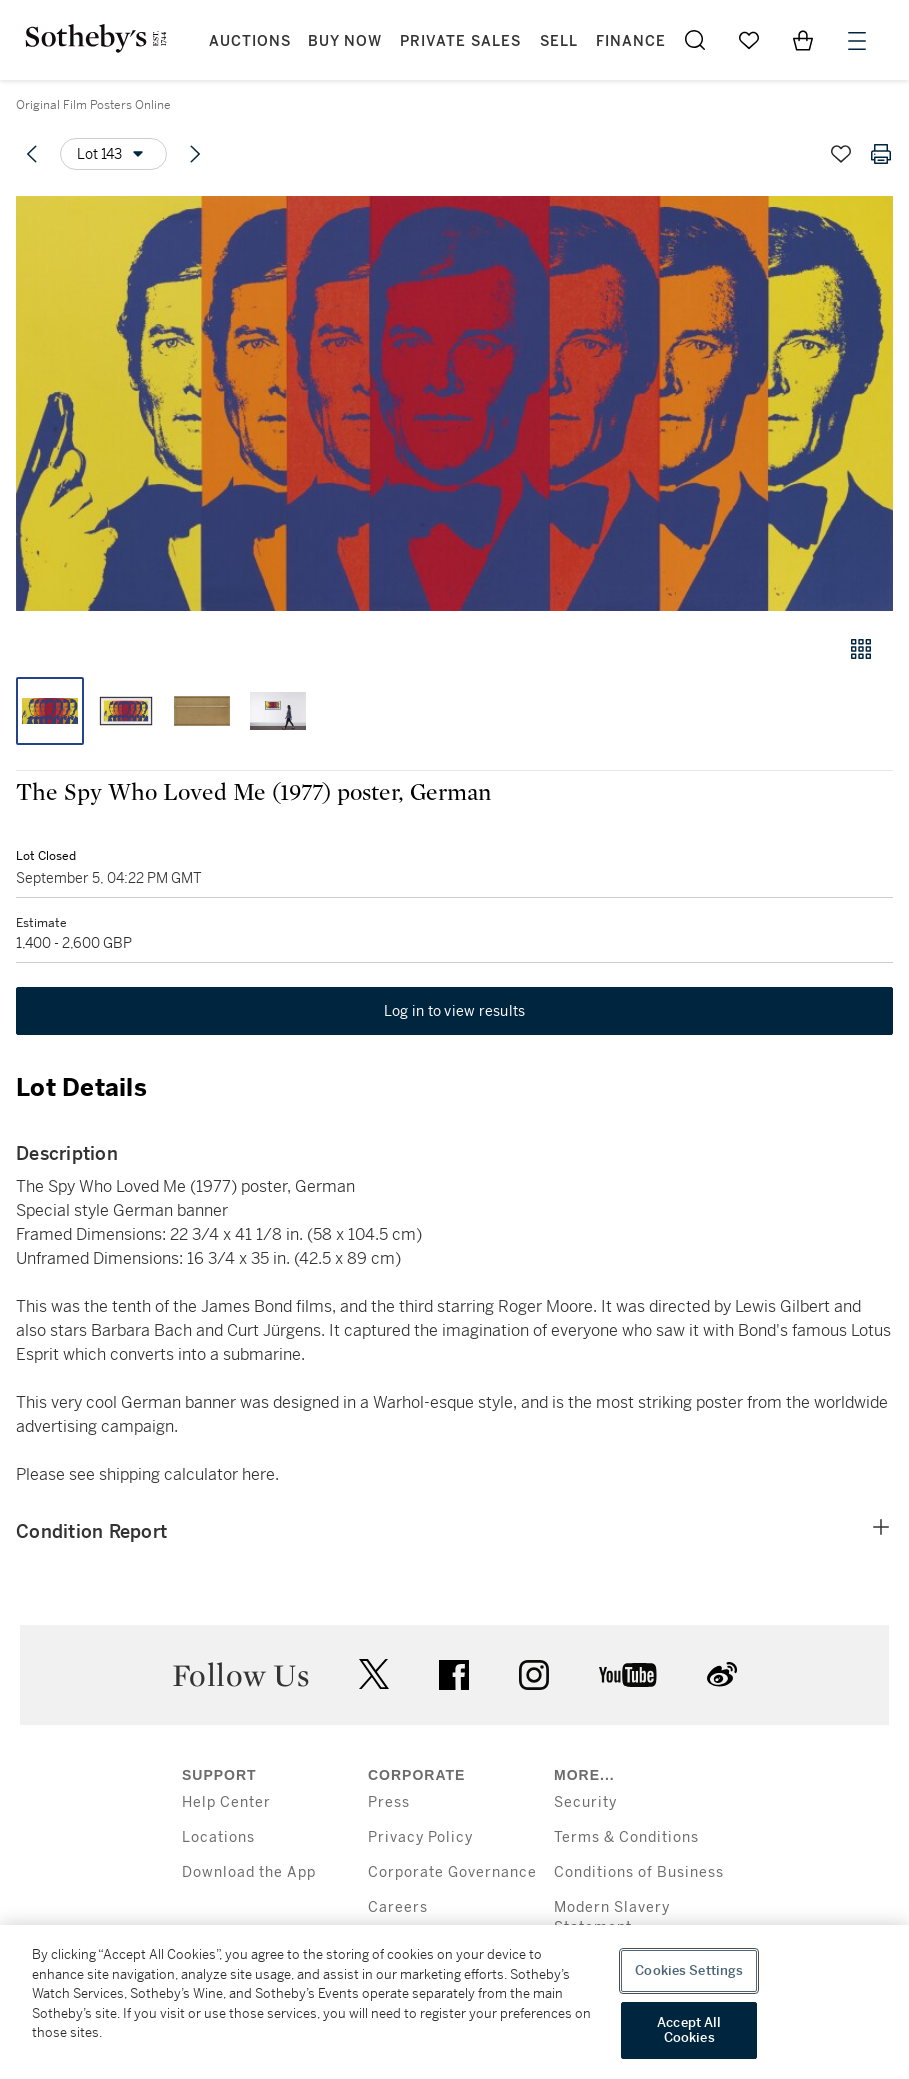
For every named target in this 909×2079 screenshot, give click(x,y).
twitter (374, 1674)
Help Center (226, 1802)
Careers (398, 1907)
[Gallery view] (861, 649)
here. (260, 1474)
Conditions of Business (639, 1872)
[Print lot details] (881, 154)
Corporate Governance (452, 1872)
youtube (628, 1675)
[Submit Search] (695, 40)
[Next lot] (195, 154)
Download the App (249, 1872)
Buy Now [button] (345, 41)
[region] (454, 2002)
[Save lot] (841, 154)
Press (389, 1802)
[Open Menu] (857, 41)
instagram (534, 1675)
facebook (454, 1675)
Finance (631, 41)
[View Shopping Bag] (803, 40)
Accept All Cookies (689, 2030)
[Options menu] (113, 154)
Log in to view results (455, 1011)
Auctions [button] (250, 41)
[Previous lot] (32, 154)
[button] (454, 403)
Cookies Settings (689, 1970)
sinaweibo (722, 1674)
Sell (559, 41)
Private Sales (460, 41)
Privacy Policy (420, 1837)
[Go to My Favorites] (749, 40)
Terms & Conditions (626, 1837)
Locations (218, 1837)
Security (585, 1802)
